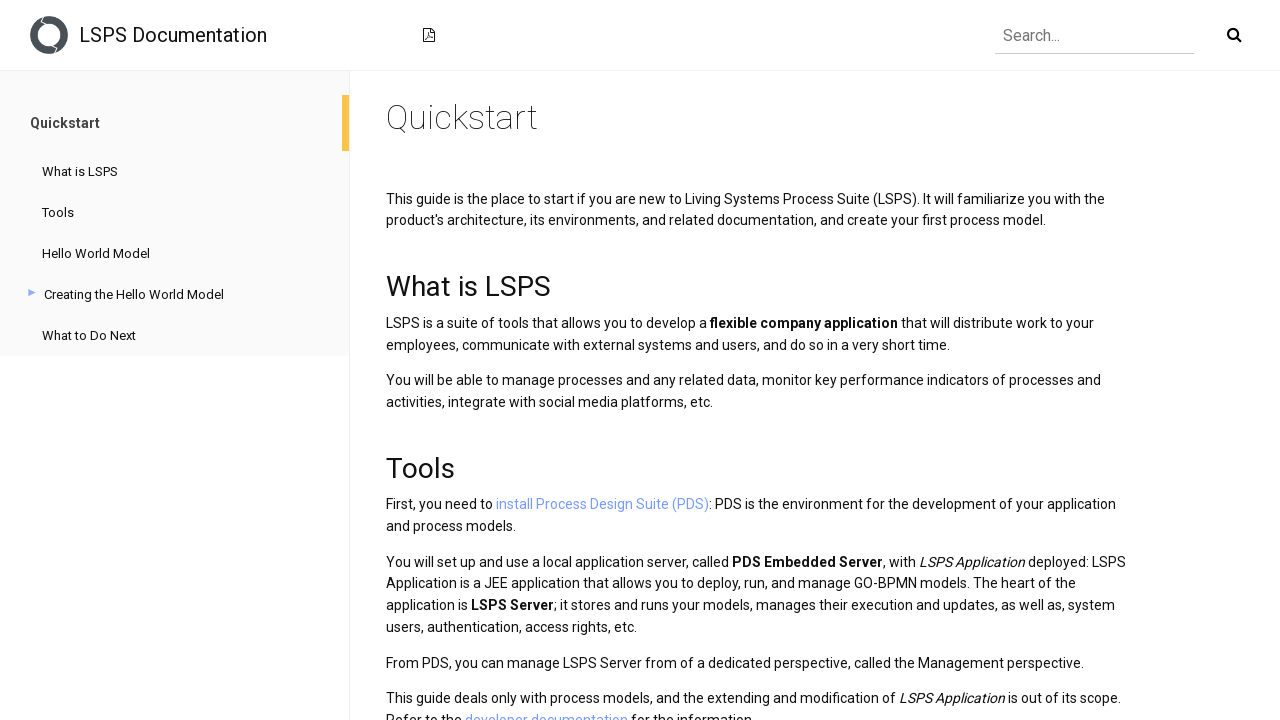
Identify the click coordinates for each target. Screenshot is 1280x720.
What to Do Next (89, 335)
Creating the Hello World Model (134, 294)
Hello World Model (96, 253)
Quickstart (65, 123)
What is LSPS (80, 171)
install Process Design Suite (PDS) (602, 504)
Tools (58, 212)
